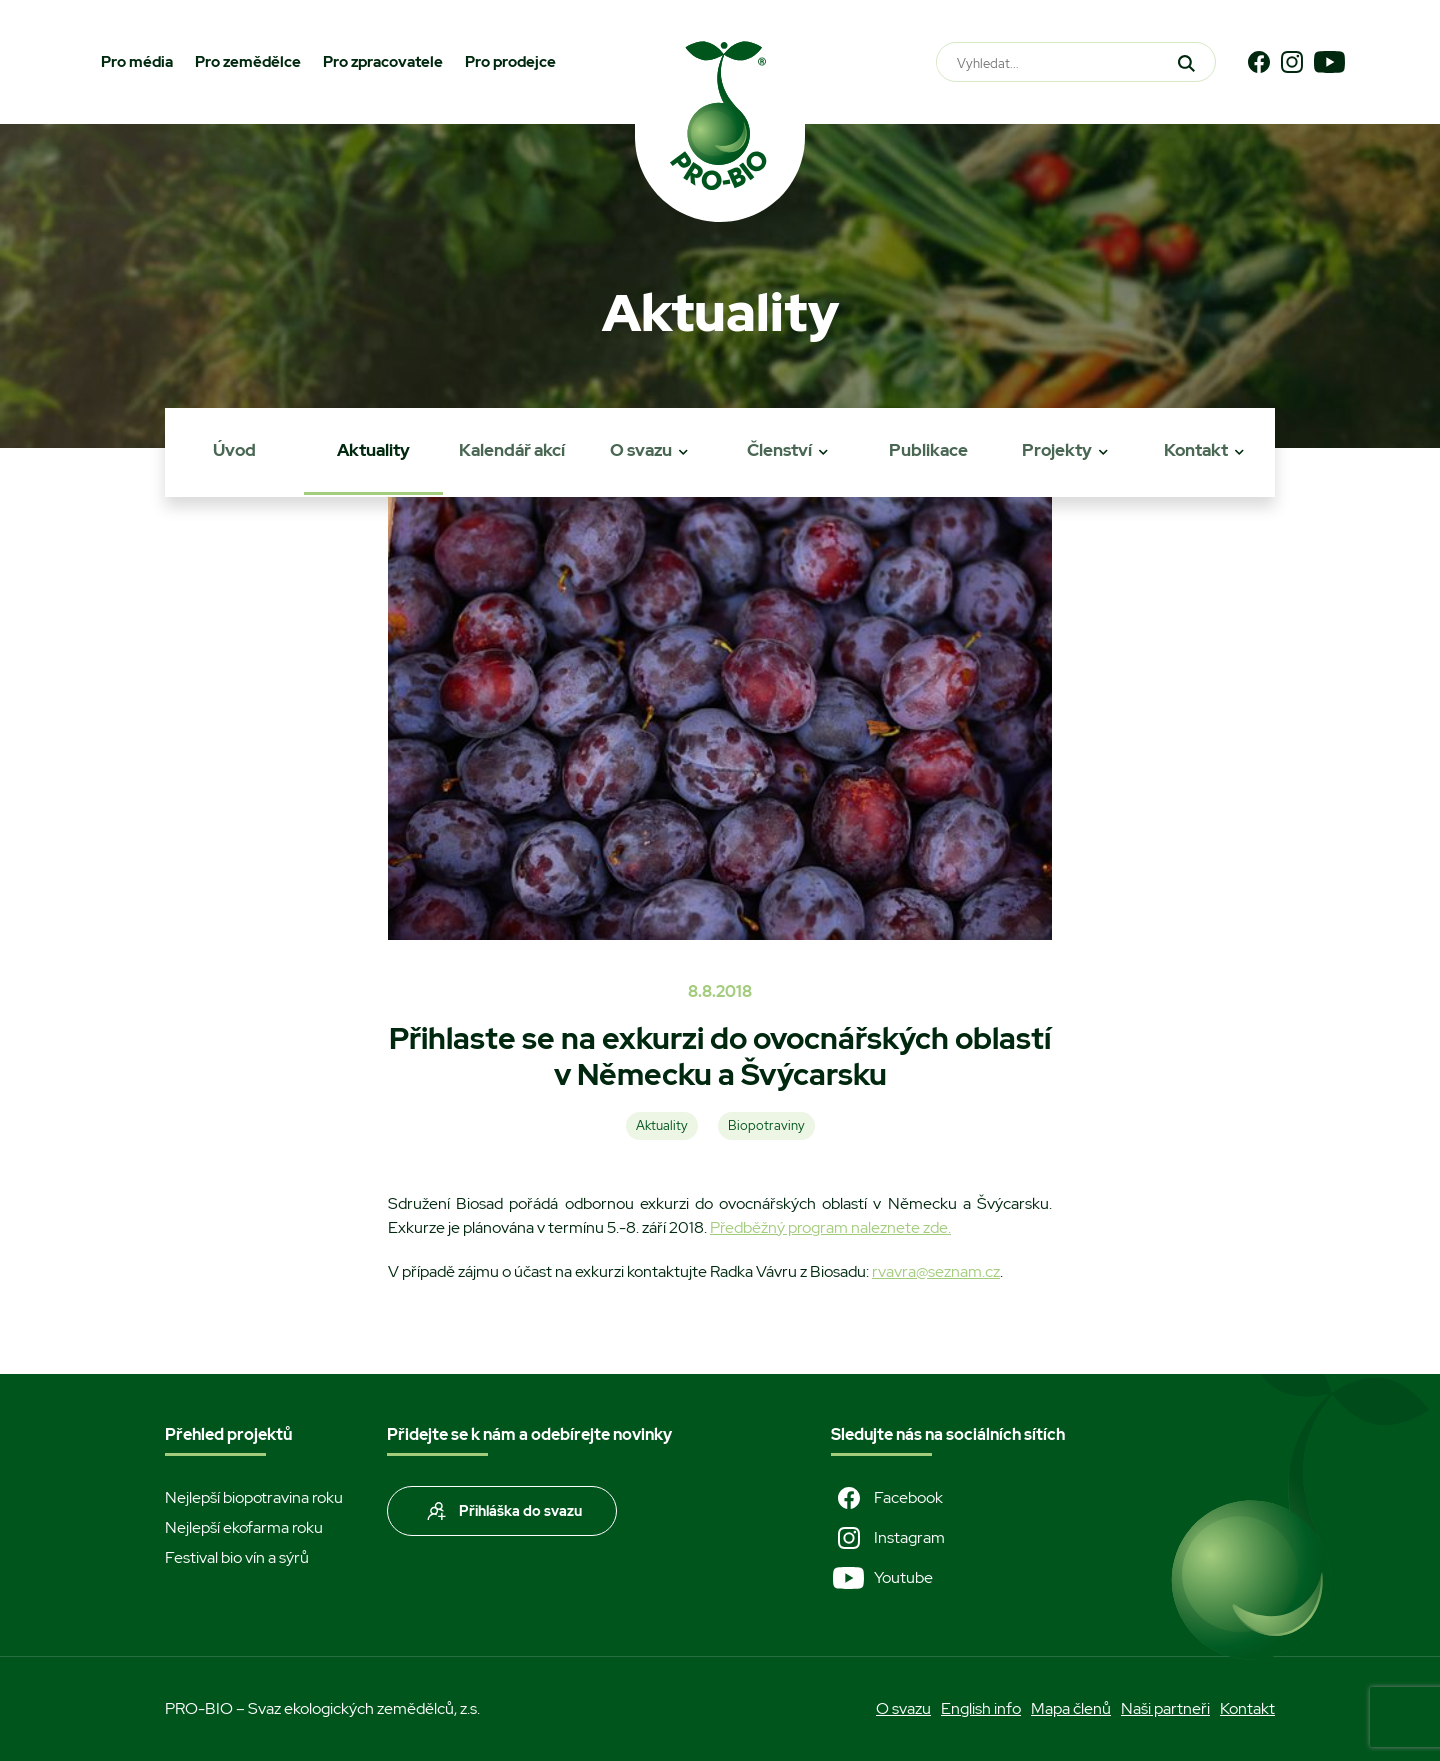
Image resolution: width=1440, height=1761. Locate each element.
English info (981, 1708)
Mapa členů (1071, 1708)
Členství (779, 450)
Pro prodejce (510, 62)
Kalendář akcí (512, 450)
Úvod (234, 450)
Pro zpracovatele (383, 62)
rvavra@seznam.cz (936, 1271)
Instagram (888, 1538)
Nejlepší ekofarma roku (244, 1527)
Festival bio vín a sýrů (237, 1557)
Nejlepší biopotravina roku (254, 1497)
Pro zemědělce (248, 62)
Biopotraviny (766, 1125)
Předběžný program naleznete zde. (830, 1227)
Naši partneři (1165, 1708)
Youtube (882, 1578)
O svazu (641, 450)
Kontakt (1196, 450)
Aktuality (373, 450)
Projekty (1057, 450)
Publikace (928, 450)
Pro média (137, 62)
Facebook (887, 1498)
